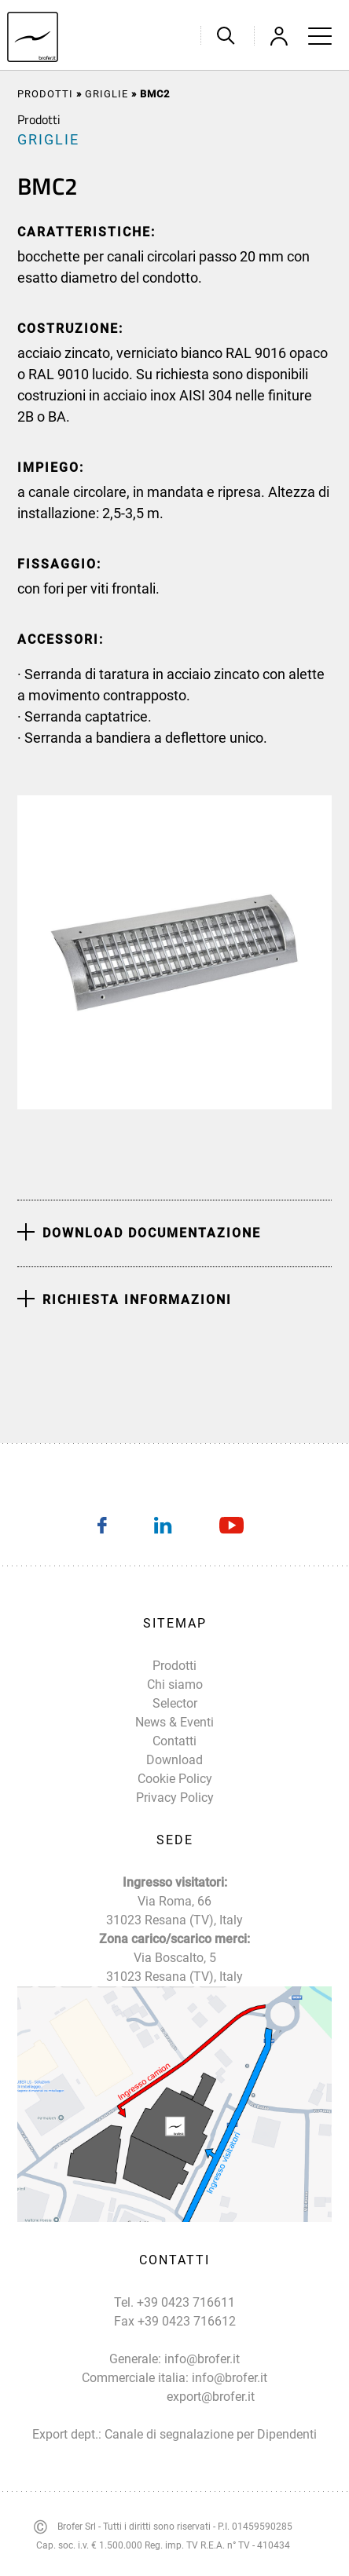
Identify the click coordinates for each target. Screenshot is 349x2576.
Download (174, 1759)
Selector (174, 1703)
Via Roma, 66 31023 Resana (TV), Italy (174, 1910)
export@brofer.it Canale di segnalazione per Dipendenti (211, 2415)
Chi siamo (175, 1684)
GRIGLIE (106, 94)
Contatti (174, 1741)
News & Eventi (174, 1722)
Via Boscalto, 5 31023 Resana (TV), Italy (174, 1967)
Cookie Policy (175, 1778)
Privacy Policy (175, 1797)
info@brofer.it (202, 2358)
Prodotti (45, 94)
